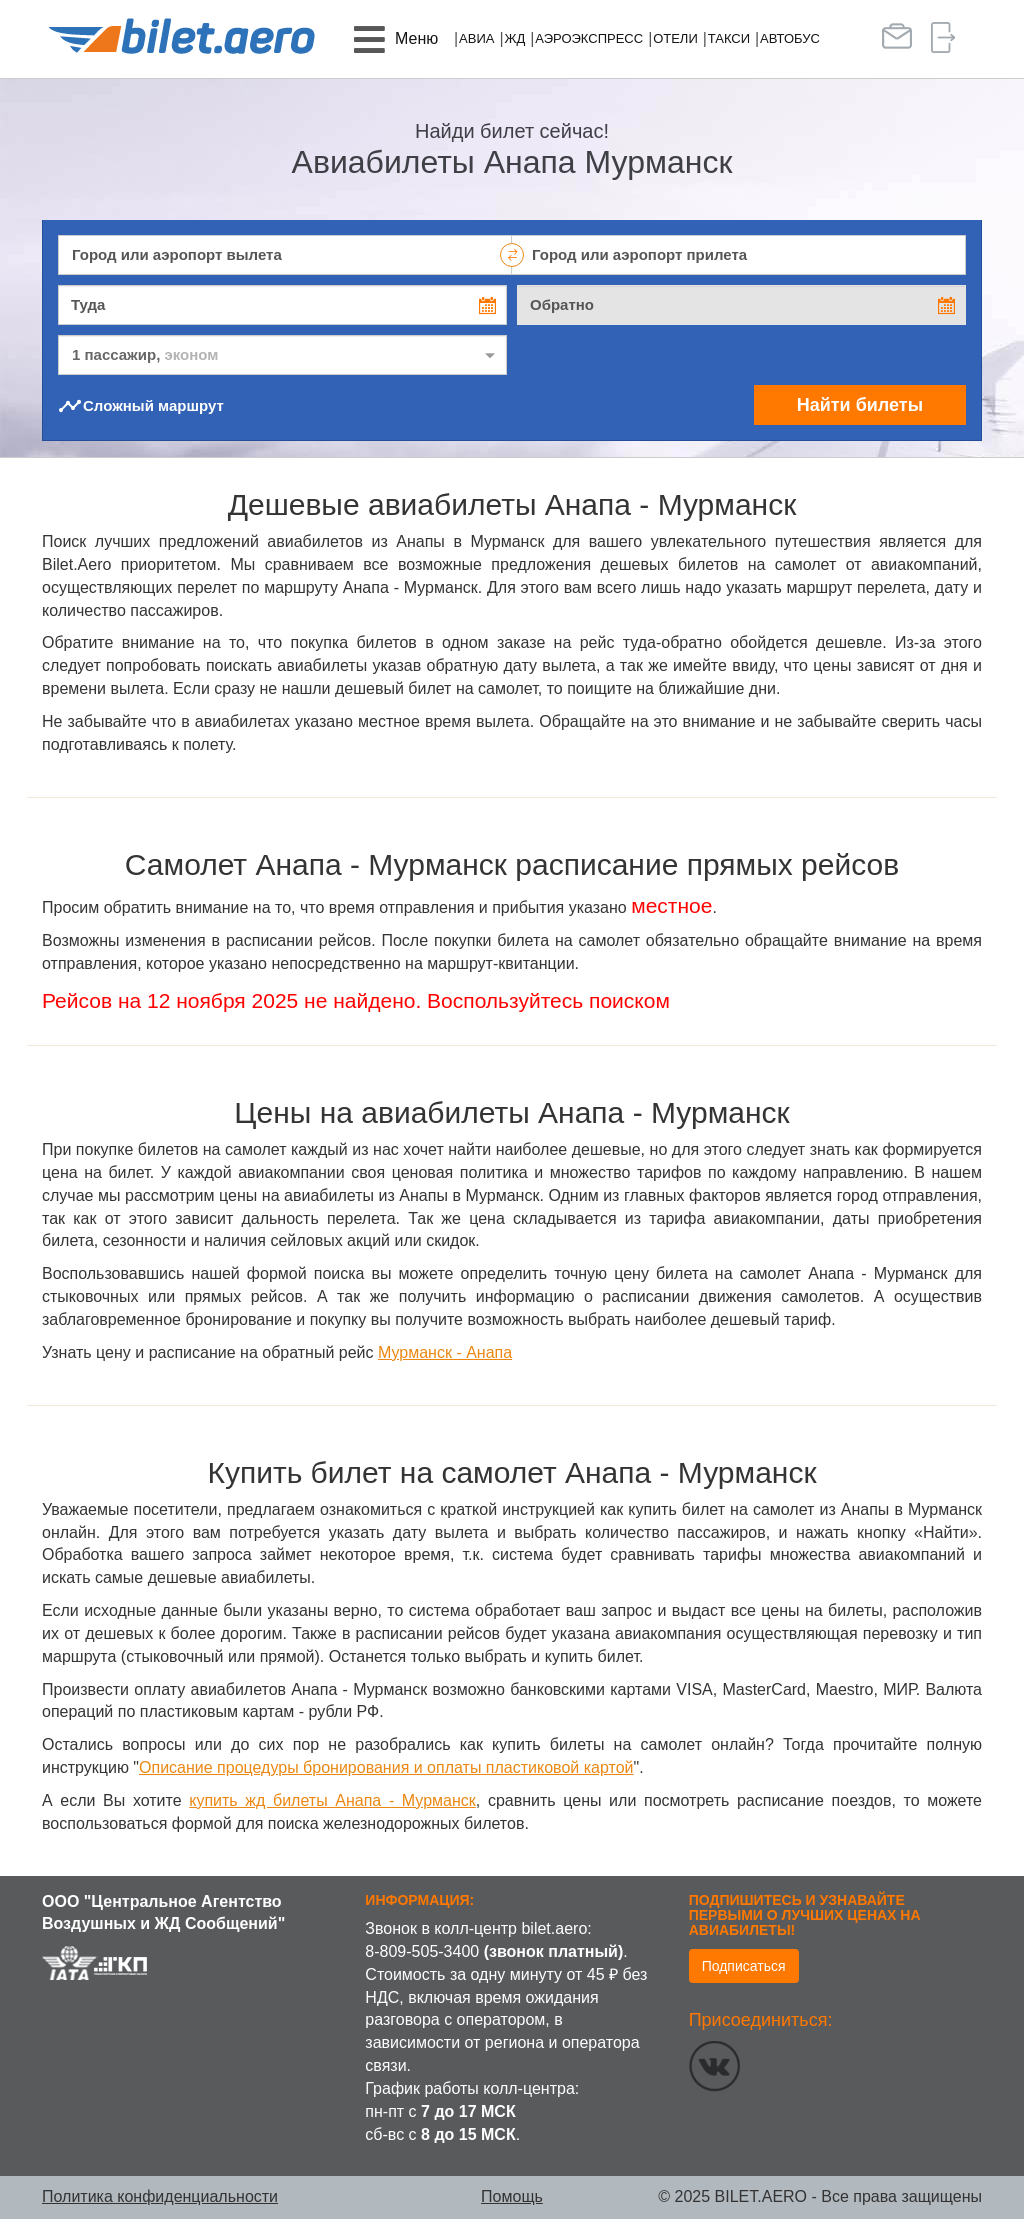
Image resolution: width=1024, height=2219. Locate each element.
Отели (675, 38)
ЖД (514, 38)
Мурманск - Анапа (445, 1352)
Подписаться (744, 1966)
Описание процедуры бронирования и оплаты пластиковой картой (386, 1767)
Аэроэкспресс (589, 38)
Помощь (512, 2196)
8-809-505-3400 (422, 1951)
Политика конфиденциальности (160, 2196)
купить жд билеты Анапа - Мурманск (332, 1800)
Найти (860, 405)
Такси (729, 38)
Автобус (790, 38)
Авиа (476, 38)
